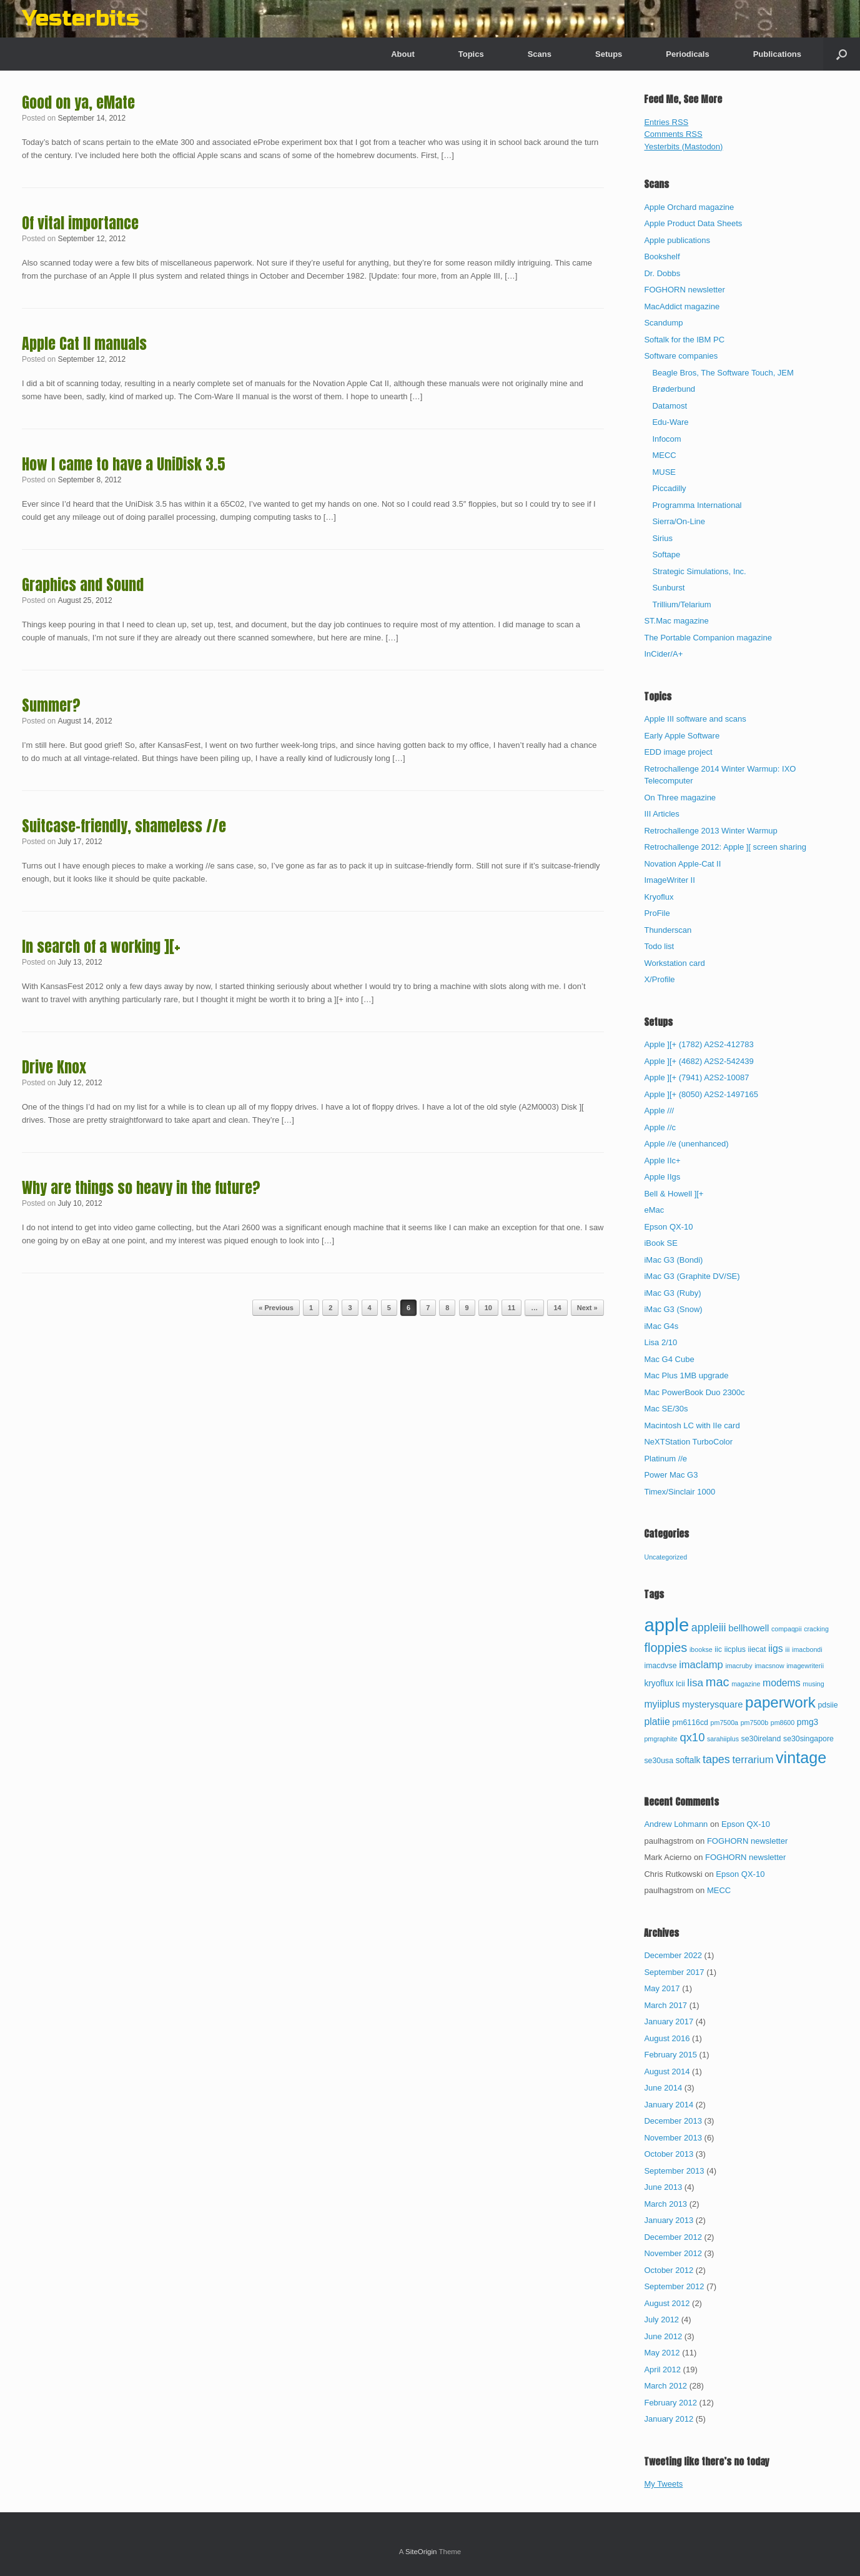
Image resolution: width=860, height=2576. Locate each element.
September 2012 (674, 2286)
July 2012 (661, 2319)
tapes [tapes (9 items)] (716, 1759)
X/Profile (659, 979)
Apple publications (677, 240)
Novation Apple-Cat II (682, 863)
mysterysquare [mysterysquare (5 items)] (712, 1704)
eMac (654, 1210)
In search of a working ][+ (101, 946)
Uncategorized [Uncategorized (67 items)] (665, 1557)
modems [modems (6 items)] (782, 1683)
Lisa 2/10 (660, 1342)
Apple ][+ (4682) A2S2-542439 (698, 1061)
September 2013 (674, 2171)
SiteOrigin (421, 2551)
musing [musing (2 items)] (813, 1684)
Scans (539, 54)
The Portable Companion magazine (708, 637)
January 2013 (668, 2220)
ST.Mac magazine (676, 620)
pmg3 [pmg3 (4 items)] (807, 1722)
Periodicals (687, 54)
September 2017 (674, 1972)
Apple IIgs (662, 1176)
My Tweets (663, 2484)
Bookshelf (662, 256)
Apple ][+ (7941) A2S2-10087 (696, 1077)
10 (488, 1307)
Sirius (662, 538)
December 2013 (673, 2121)
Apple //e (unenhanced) (686, 1143)
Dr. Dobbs (662, 273)
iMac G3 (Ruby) (672, 1293)
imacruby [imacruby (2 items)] (738, 1665)
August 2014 (666, 2071)
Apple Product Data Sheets (693, 223)
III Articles (661, 813)
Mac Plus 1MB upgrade (686, 1375)
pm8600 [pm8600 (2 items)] (783, 1722)
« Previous (276, 1307)
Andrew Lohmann (676, 1824)
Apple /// (659, 1110)
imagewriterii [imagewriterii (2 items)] (805, 1665)
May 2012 (662, 2352)
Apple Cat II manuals (84, 343)
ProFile (657, 913)
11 (511, 1307)
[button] (841, 54)
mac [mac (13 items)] (717, 1682)
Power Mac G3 (671, 1474)
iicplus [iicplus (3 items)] (735, 1649)
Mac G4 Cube (669, 1359)
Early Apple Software (681, 735)
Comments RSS (673, 134)
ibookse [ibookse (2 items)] (701, 1649)
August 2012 (666, 2303)
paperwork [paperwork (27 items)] (780, 1702)
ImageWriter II (669, 880)
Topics (471, 54)
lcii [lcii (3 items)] (680, 1683)
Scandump (663, 322)
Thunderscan (667, 930)
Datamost (669, 405)
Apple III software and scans (695, 719)
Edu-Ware (670, 422)
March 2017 (665, 2005)
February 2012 (670, 2402)
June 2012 (663, 2336)
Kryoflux (658, 897)
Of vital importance (80, 223)
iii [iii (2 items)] (787, 1649)
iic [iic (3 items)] (718, 1649)
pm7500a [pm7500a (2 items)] (724, 1722)
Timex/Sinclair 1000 (679, 1491)
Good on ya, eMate (78, 102)
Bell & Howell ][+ (673, 1193)
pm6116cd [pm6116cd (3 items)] (690, 1722)
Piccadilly (669, 488)
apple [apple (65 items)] (666, 1624)
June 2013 (663, 2187)
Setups (608, 54)
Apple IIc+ (662, 1160)
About (403, 54)
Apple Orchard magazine (689, 207)
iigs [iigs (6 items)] (775, 1648)
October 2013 (668, 2154)
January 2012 (668, 2419)
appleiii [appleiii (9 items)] (708, 1627)
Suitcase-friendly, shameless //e (124, 826)
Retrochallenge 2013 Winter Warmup (710, 830)
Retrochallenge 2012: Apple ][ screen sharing (725, 847)
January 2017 (668, 2021)
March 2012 (665, 2385)
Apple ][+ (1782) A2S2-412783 (698, 1044)
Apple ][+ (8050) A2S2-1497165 (701, 1094)
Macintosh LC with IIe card (691, 1425)
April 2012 (662, 2369)
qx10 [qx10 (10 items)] (692, 1737)
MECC (664, 455)
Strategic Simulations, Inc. (699, 571)
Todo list (659, 946)
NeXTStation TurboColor (688, 1441)
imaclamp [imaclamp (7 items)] (701, 1664)
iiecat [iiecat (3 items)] (757, 1649)
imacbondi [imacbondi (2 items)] (807, 1649)
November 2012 (673, 2253)
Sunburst (668, 587)
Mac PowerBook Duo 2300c (694, 1392)
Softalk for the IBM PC (684, 339)
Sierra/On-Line (678, 521)
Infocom (666, 439)
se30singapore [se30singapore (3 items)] (808, 1738)
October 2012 (668, 2270)
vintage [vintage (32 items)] (801, 1757)
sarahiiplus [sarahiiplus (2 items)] (723, 1739)
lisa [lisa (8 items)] (695, 1682)
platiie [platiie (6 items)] (657, 1721)
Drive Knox (54, 1067)
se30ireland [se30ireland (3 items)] (761, 1738)
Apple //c (660, 1127)
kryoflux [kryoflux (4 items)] (658, 1683)
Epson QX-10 (668, 1226)
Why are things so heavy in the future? (141, 1187)
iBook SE (660, 1243)
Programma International (696, 505)
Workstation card (674, 963)
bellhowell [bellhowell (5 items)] (748, 1628)
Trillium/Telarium (681, 604)
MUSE (664, 472)
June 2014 (663, 2087)
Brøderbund (673, 389)
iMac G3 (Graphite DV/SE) (691, 1276)
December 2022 (673, 1955)
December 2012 (673, 2237)
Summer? (51, 705)
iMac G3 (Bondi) (673, 1260)
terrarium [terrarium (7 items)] (752, 1759)
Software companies (681, 356)
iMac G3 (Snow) (673, 1309)
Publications (777, 54)
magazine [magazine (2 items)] (745, 1684)
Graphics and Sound (83, 585)
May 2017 (662, 1988)
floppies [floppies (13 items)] (665, 1647)
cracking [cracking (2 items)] (816, 1629)
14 (557, 1307)
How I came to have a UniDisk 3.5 (123, 464)
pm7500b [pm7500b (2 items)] (754, 1722)
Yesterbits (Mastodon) (683, 146)
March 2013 (665, 2204)
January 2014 (668, 2104)
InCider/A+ (663, 654)
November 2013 (673, 2137)
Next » (587, 1307)
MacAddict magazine (681, 306)
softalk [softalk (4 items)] (688, 1760)
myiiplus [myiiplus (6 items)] (662, 1704)
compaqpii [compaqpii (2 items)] (786, 1629)
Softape (666, 554)
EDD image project (678, 752)
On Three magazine (680, 797)
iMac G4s (661, 1326)
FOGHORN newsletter (684, 289)
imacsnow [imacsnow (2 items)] (769, 1665)
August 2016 (666, 2038)
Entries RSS (666, 122)
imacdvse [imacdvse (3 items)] (660, 1665)
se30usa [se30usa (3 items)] (658, 1760)
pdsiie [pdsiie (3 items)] (828, 1705)
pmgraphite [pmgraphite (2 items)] (660, 1739)
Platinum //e (665, 1458)
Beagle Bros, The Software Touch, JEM (722, 372)
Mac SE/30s (666, 1408)
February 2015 (670, 2054)
